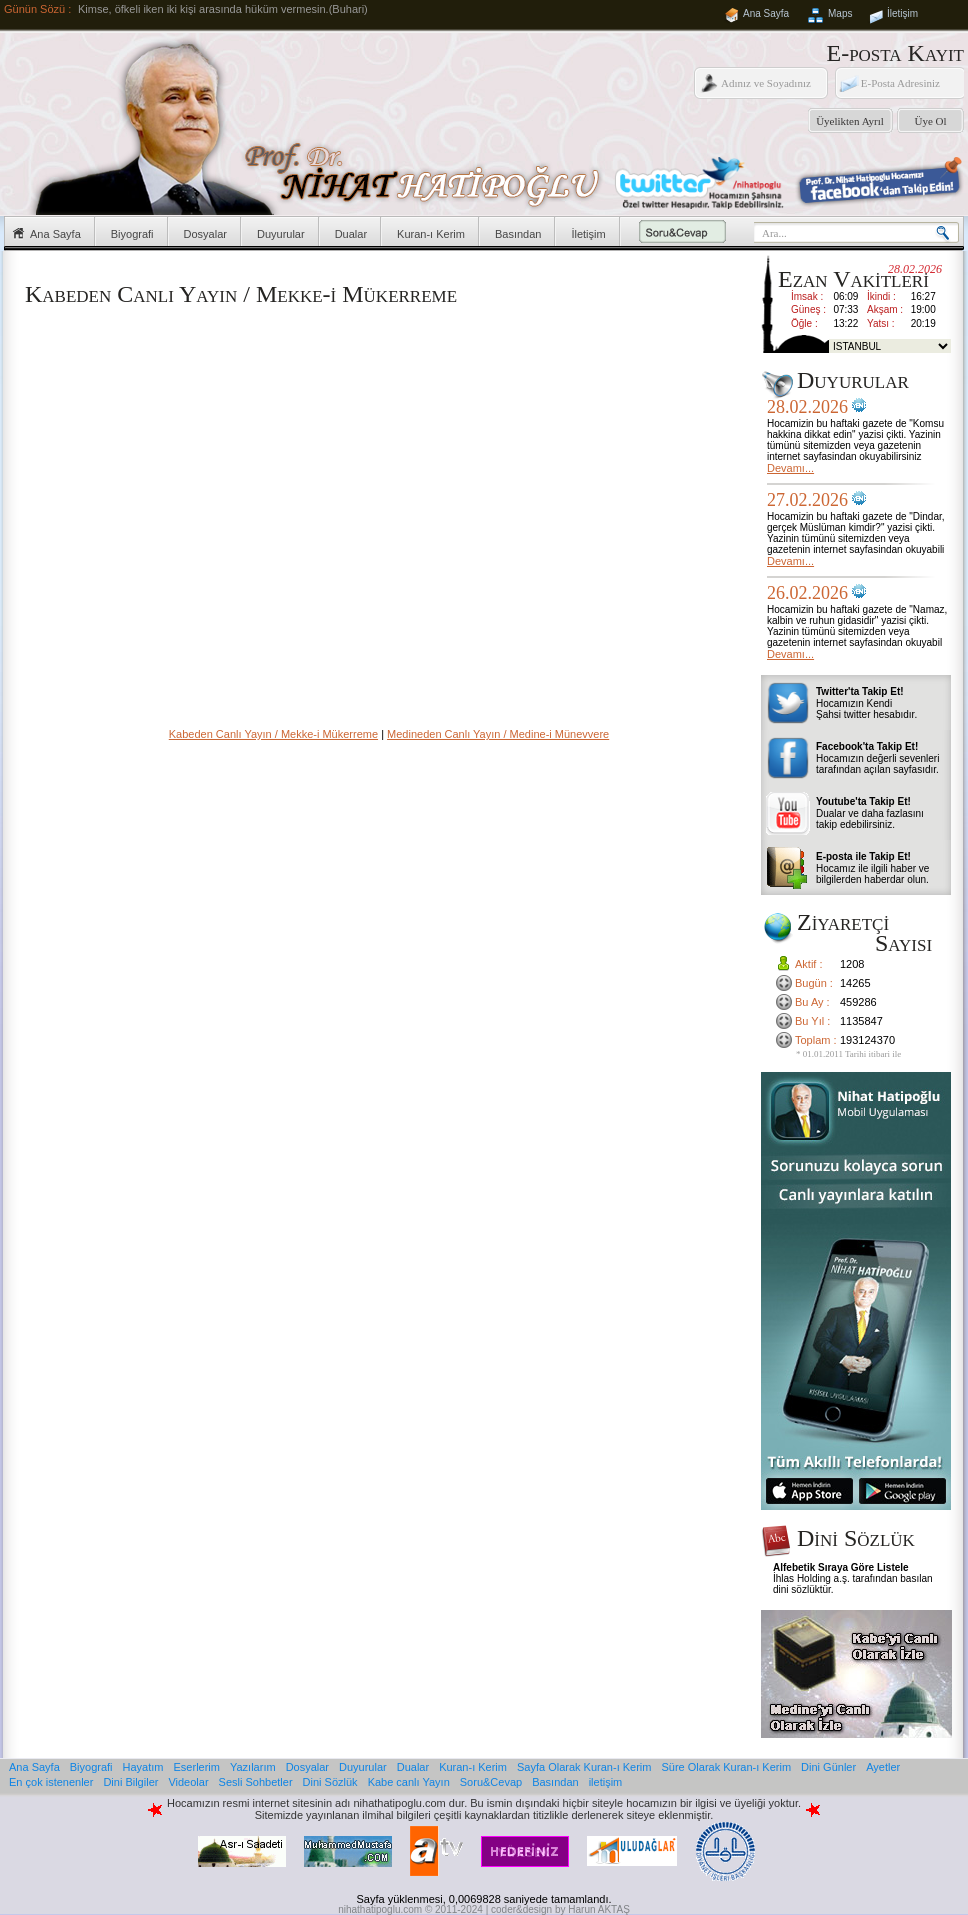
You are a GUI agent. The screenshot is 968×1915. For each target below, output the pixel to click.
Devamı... (790, 468)
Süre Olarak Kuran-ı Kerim (726, 1767)
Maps (840, 13)
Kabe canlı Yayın (409, 1782)
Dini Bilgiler (130, 1782)
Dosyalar (205, 234)
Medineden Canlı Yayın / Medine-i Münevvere (498, 734)
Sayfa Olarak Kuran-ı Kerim (584, 1767)
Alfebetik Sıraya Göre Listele (841, 1567)
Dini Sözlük (330, 1782)
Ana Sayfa (766, 13)
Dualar (351, 234)
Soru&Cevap (491, 1782)
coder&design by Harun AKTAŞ (560, 1909)
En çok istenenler (51, 1782)
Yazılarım (253, 1767)
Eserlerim (197, 1767)
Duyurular (281, 234)
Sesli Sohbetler (256, 1782)
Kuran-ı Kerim (431, 234)
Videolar (188, 1782)
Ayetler (883, 1767)
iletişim (606, 1782)
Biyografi (132, 234)
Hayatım (143, 1767)
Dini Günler (828, 1767)
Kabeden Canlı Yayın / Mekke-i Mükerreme (273, 734)
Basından (518, 234)
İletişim (902, 13)
